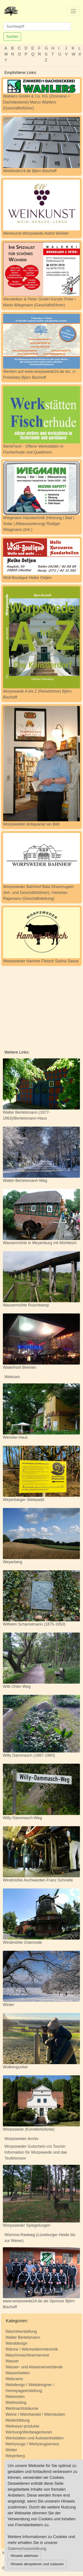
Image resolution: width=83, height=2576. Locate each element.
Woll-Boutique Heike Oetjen (27, 577)
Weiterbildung (18, 2420)
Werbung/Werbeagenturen (29, 2432)
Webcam (12, 1377)
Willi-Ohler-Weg (17, 1686)
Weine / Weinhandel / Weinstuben (35, 2414)
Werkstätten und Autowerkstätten (35, 2438)
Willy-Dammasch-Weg (22, 1818)
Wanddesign (16, 2343)
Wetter (11, 2450)
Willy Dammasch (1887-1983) (29, 1755)
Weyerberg (12, 1562)
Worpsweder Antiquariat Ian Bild (31, 824)
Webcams (14, 2379)
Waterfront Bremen (19, 1367)
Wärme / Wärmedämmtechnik (32, 2349)
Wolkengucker (15, 2067)
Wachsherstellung (21, 2331)
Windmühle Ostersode (22, 1942)
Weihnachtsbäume (22, 2408)
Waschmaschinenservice (27, 2355)
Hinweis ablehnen (24, 2556)
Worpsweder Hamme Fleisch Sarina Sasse (41, 961)
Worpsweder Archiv (21, 2139)
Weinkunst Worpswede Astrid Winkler (36, 233)
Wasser (12, 2361)
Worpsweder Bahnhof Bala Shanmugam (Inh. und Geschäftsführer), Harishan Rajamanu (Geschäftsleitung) (38, 892)
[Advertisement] (41, 1009)
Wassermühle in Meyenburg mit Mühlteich (39, 1243)
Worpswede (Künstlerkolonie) (29, 2129)
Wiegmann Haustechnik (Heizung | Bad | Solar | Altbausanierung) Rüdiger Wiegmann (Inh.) (38, 524)
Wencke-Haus (15, 1437)
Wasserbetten (18, 2373)
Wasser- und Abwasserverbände (34, 2367)
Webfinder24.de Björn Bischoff (29, 171)
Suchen (12, 36)
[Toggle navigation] (73, 11)
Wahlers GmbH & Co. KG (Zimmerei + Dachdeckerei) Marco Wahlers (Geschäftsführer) (36, 102)
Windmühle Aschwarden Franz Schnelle (38, 1880)
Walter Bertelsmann (23, 2337)
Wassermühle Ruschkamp (26, 1305)
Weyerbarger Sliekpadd (23, 1499)
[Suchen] (37, 26)
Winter (8, 2005)
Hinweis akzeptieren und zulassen (37, 2564)
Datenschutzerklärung (27, 2548)
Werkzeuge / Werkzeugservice (32, 2444)
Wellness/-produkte (22, 2426)
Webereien (15, 2396)
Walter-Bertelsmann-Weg (25, 1180)
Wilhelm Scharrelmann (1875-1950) (34, 1624)
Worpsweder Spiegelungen (26, 2225)
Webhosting (16, 2402)
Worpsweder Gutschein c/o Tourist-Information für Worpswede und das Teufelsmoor (35, 2152)
